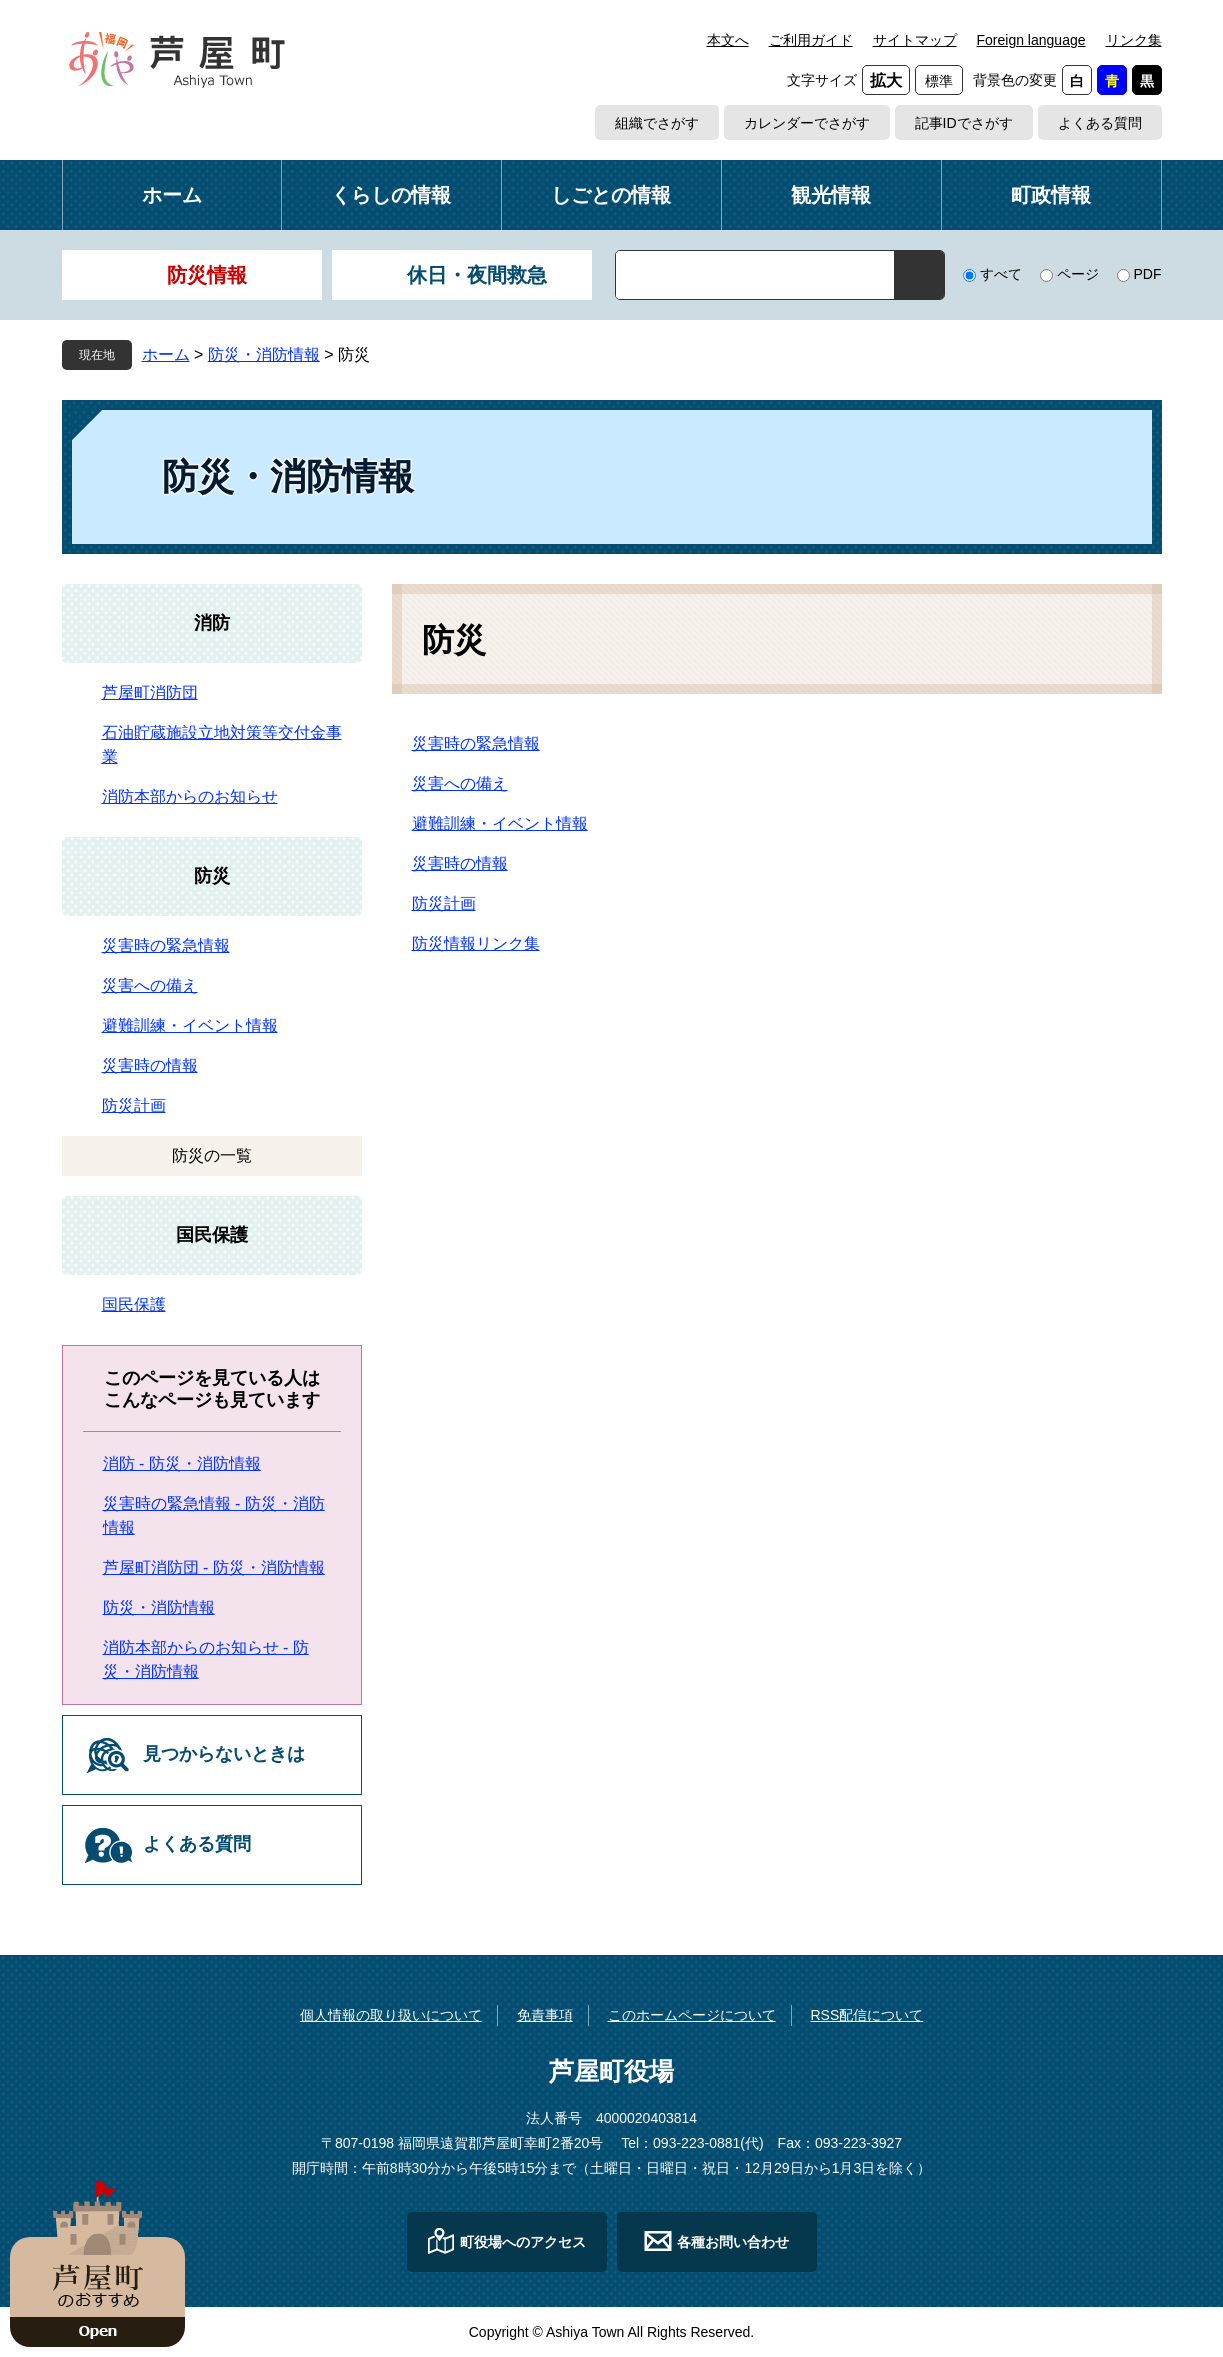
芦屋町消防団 (150, 692)
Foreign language (1031, 40)
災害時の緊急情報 (476, 743)
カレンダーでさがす (807, 123)
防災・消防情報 (264, 354)
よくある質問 (1100, 123)
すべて (1001, 274)
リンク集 (1134, 40)
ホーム (172, 195)
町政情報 (1051, 195)
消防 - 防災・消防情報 (182, 1463)
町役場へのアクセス (523, 2242)
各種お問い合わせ (733, 2242)
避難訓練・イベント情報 (500, 823)
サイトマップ (915, 40)
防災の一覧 (212, 1155)
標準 (939, 81)
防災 (212, 876)
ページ (1078, 274)
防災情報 (207, 275)
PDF (1148, 274)
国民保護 (212, 1235)
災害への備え (460, 783)
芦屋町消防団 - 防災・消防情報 (214, 1567)
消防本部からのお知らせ (190, 796)
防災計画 (444, 903)
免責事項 (545, 2015)
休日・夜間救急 (477, 275)
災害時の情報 (460, 863)
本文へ (728, 40)
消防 (212, 623)
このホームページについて (692, 2015)
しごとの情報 (611, 195)
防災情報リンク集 (476, 943)
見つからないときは (224, 1754)
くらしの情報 (391, 195)
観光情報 (831, 195)
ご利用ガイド (811, 40)
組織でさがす (657, 123)
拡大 (886, 80)
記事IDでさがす (964, 123)
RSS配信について (866, 2015)
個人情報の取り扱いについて (391, 2015)
